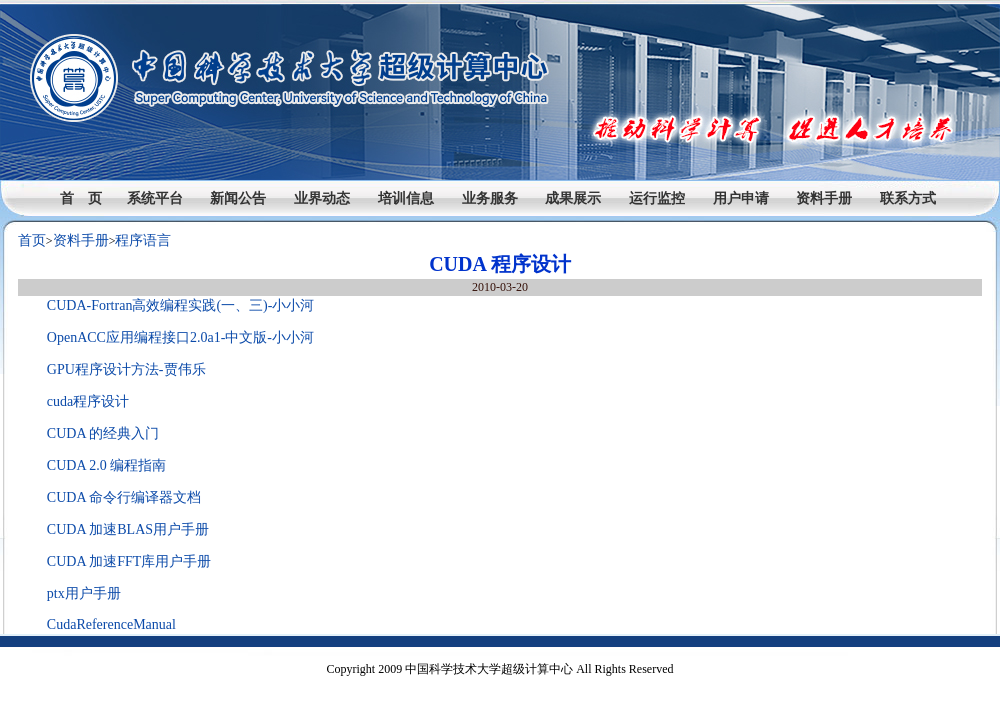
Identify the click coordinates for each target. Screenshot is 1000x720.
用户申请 (741, 198)
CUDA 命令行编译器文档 (124, 497)
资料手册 (824, 198)
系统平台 (155, 198)
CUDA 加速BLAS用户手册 (128, 529)
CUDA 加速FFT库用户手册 (129, 561)
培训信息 (406, 198)
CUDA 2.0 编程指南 (106, 465)
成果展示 (573, 198)
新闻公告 (238, 198)
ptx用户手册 (84, 593)
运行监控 (657, 198)
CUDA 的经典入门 (103, 433)
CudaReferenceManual (111, 624)
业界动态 (322, 198)
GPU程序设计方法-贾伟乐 (126, 369)
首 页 (81, 198)
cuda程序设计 (88, 401)
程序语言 (143, 240)
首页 (32, 240)
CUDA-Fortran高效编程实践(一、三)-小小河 (181, 305)
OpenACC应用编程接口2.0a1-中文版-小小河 (180, 337)
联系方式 (908, 198)
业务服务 (490, 198)
